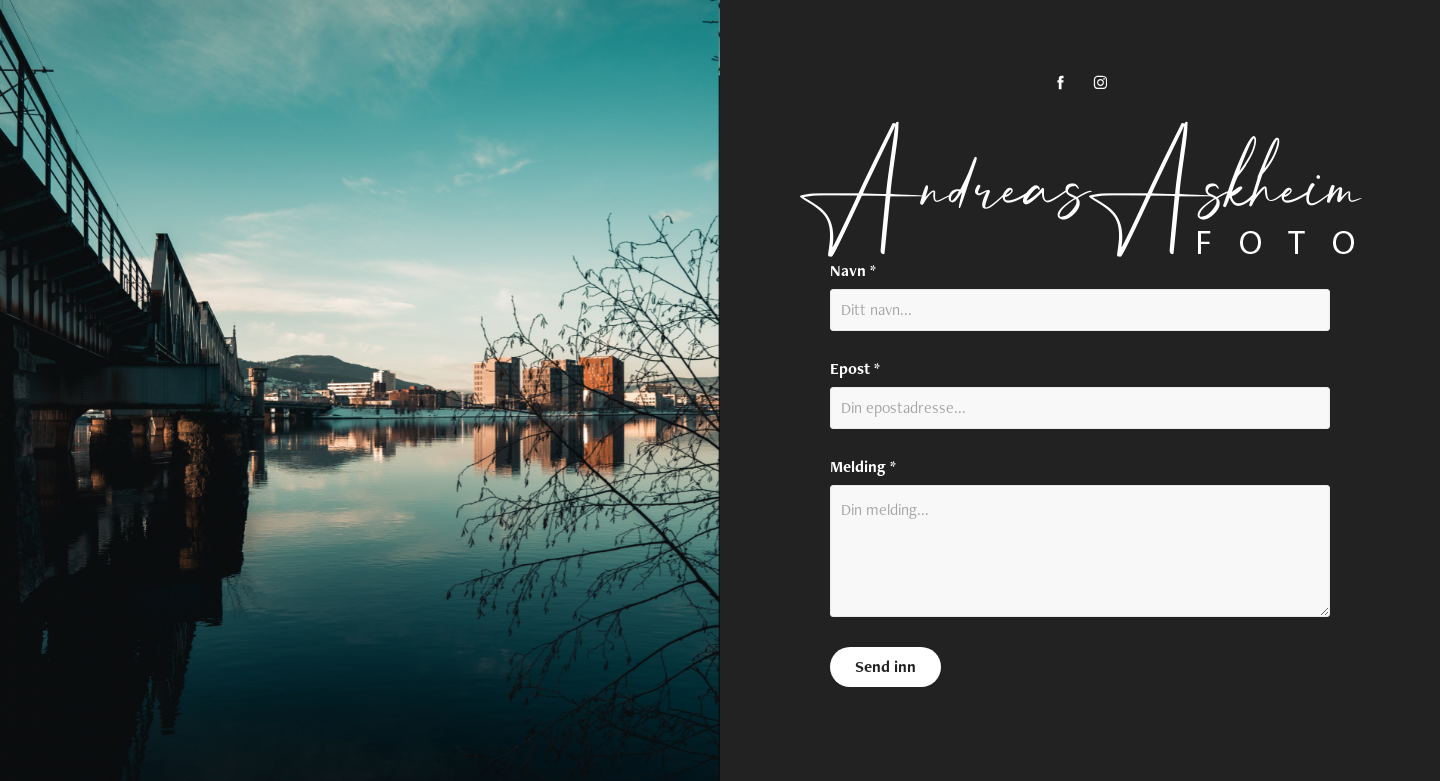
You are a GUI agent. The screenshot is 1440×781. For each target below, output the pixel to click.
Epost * (855, 369)
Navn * (853, 271)
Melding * (863, 467)
